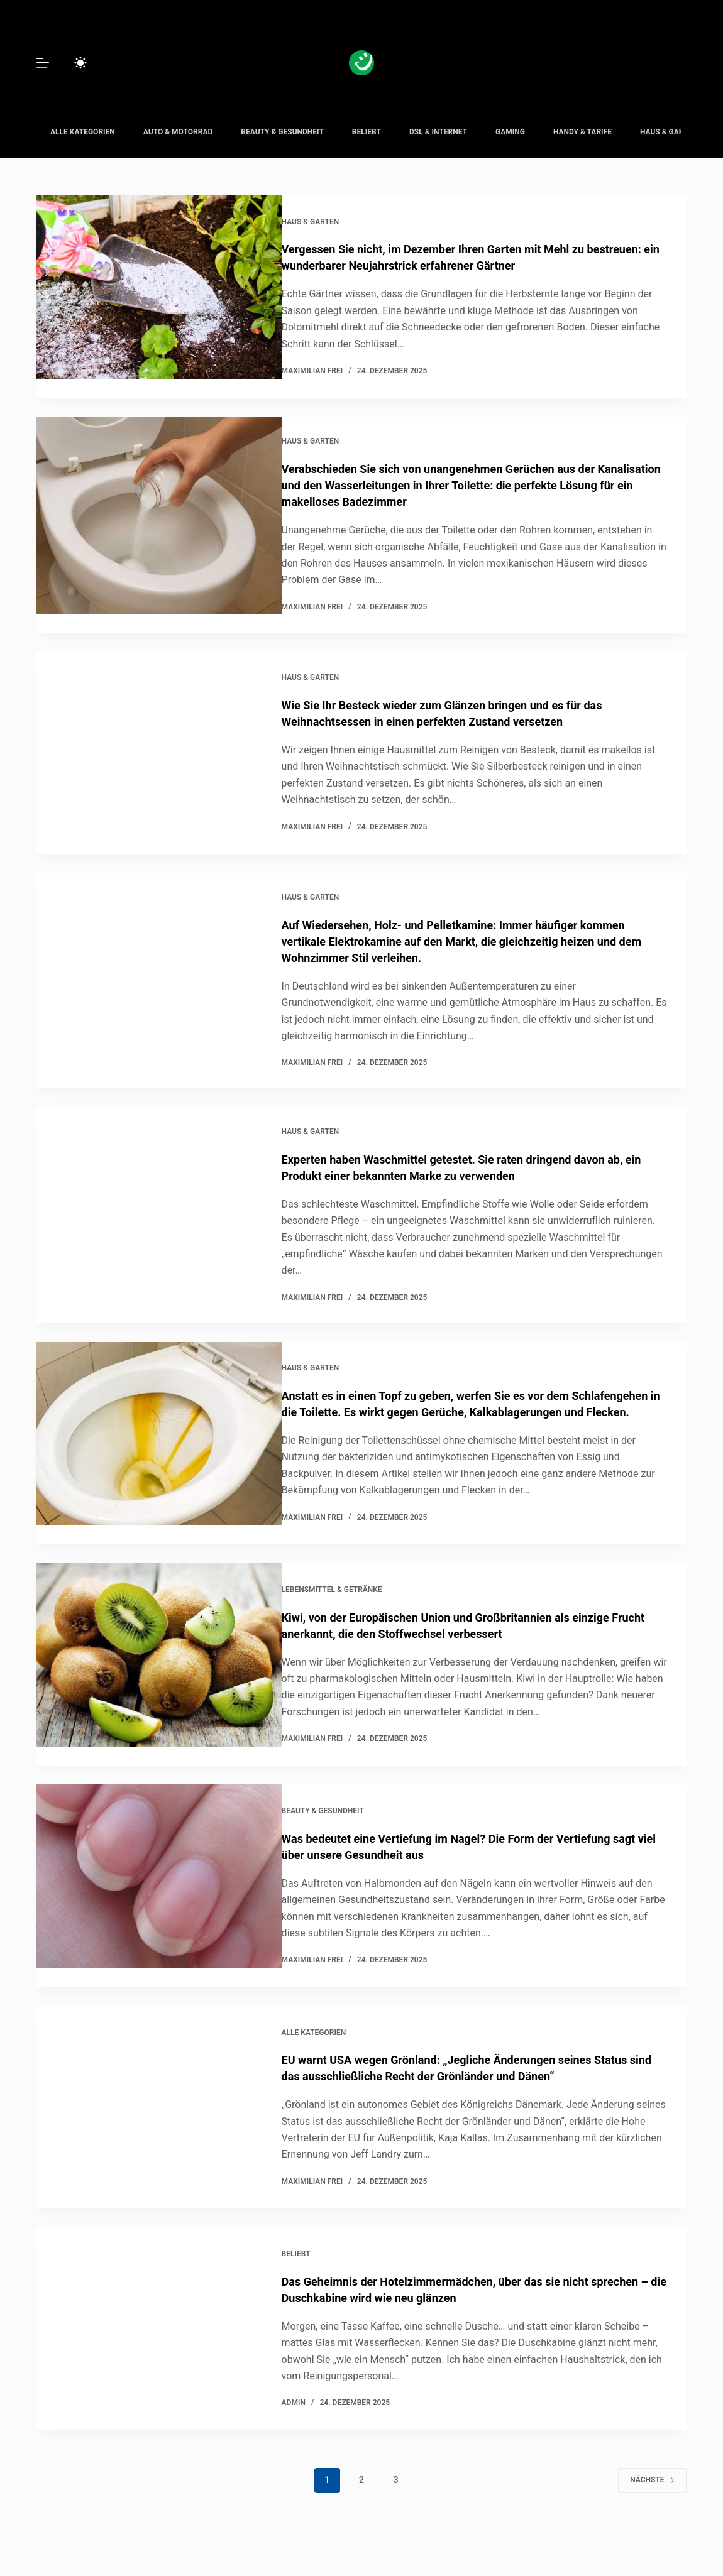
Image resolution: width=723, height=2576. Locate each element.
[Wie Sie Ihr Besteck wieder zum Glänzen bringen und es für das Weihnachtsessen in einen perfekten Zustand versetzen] (159, 747)
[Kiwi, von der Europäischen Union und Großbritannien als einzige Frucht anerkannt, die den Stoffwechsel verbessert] (159, 1677)
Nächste (652, 2505)
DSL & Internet (438, 132)
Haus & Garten (669, 132)
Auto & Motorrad (177, 132)
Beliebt (366, 132)
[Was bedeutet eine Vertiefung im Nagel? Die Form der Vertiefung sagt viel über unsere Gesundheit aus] (159, 1904)
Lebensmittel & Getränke (351, 1594)
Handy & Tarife (582, 132)
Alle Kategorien (82, 132)
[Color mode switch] (80, 63)
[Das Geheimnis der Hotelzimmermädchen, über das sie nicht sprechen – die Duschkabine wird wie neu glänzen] (159, 2356)
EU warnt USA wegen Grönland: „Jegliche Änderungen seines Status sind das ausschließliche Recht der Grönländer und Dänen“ (473, 2091)
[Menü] (42, 63)
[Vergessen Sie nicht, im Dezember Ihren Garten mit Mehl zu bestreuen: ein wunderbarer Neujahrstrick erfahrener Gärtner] (159, 295)
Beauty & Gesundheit (282, 132)
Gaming (510, 132)
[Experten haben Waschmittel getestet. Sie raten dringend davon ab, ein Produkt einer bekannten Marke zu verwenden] (159, 1209)
